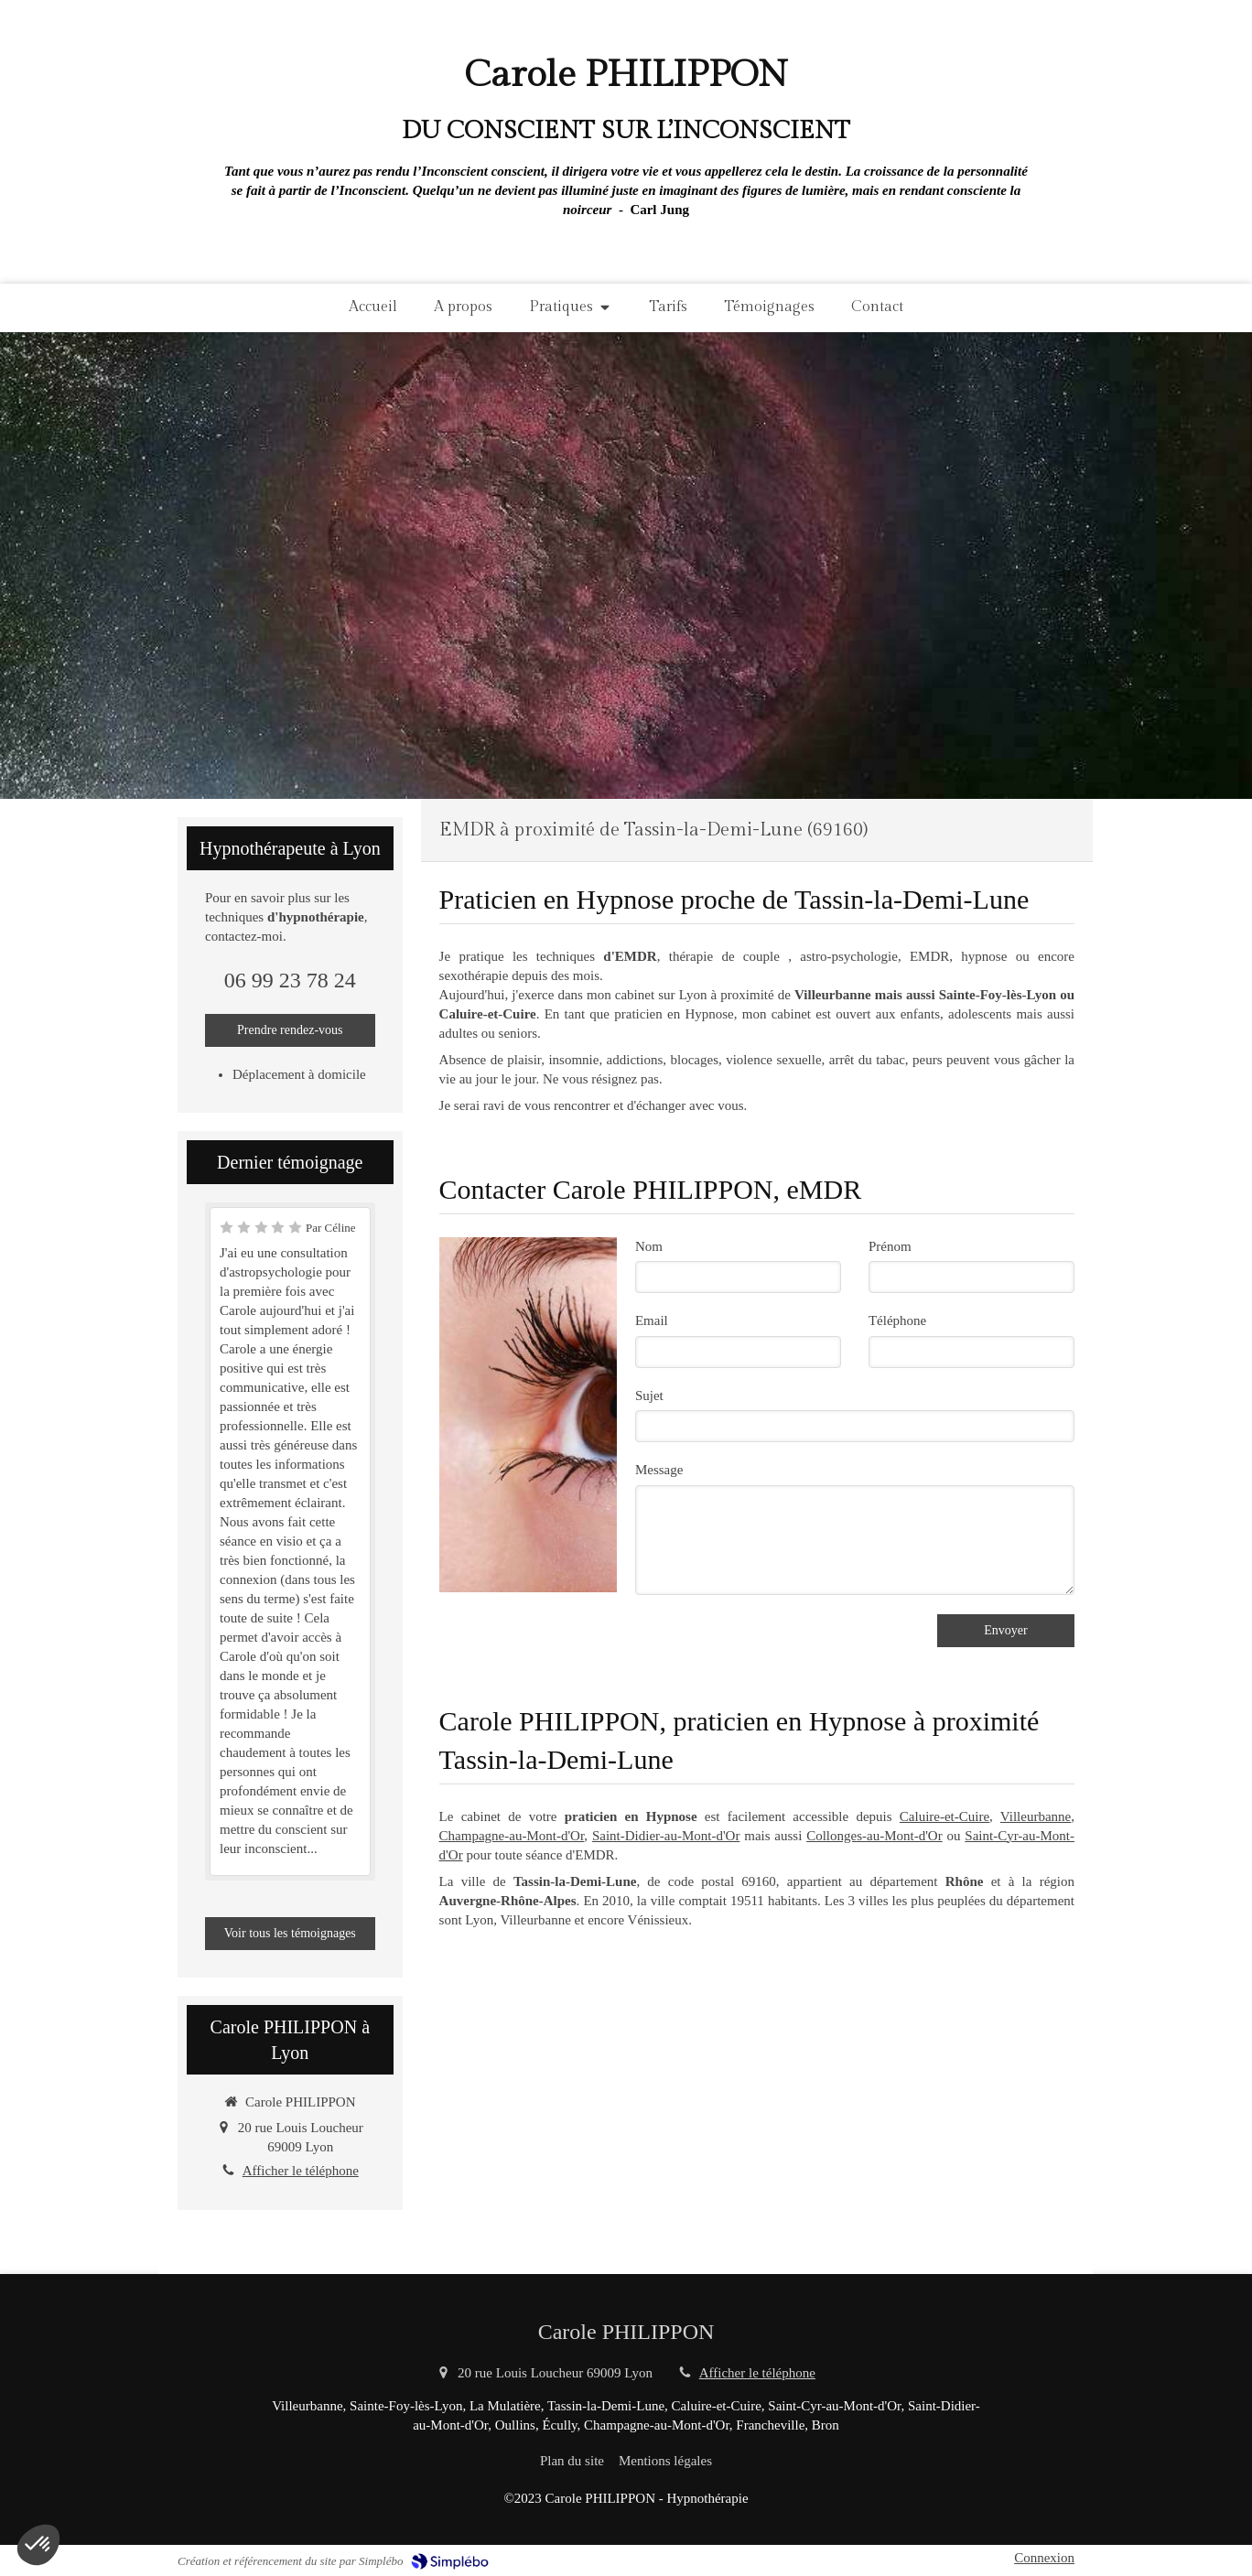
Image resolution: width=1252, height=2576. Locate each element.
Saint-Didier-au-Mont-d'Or (666, 1835)
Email (651, 1320)
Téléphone (897, 1320)
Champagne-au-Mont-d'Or (512, 1835)
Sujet (649, 1395)
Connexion (1044, 2557)
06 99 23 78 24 (290, 980)
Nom (649, 1246)
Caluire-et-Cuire (944, 1816)
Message (659, 1469)
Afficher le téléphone (301, 2170)
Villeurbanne (1035, 1816)
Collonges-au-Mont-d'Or (874, 1835)
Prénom (890, 1246)
